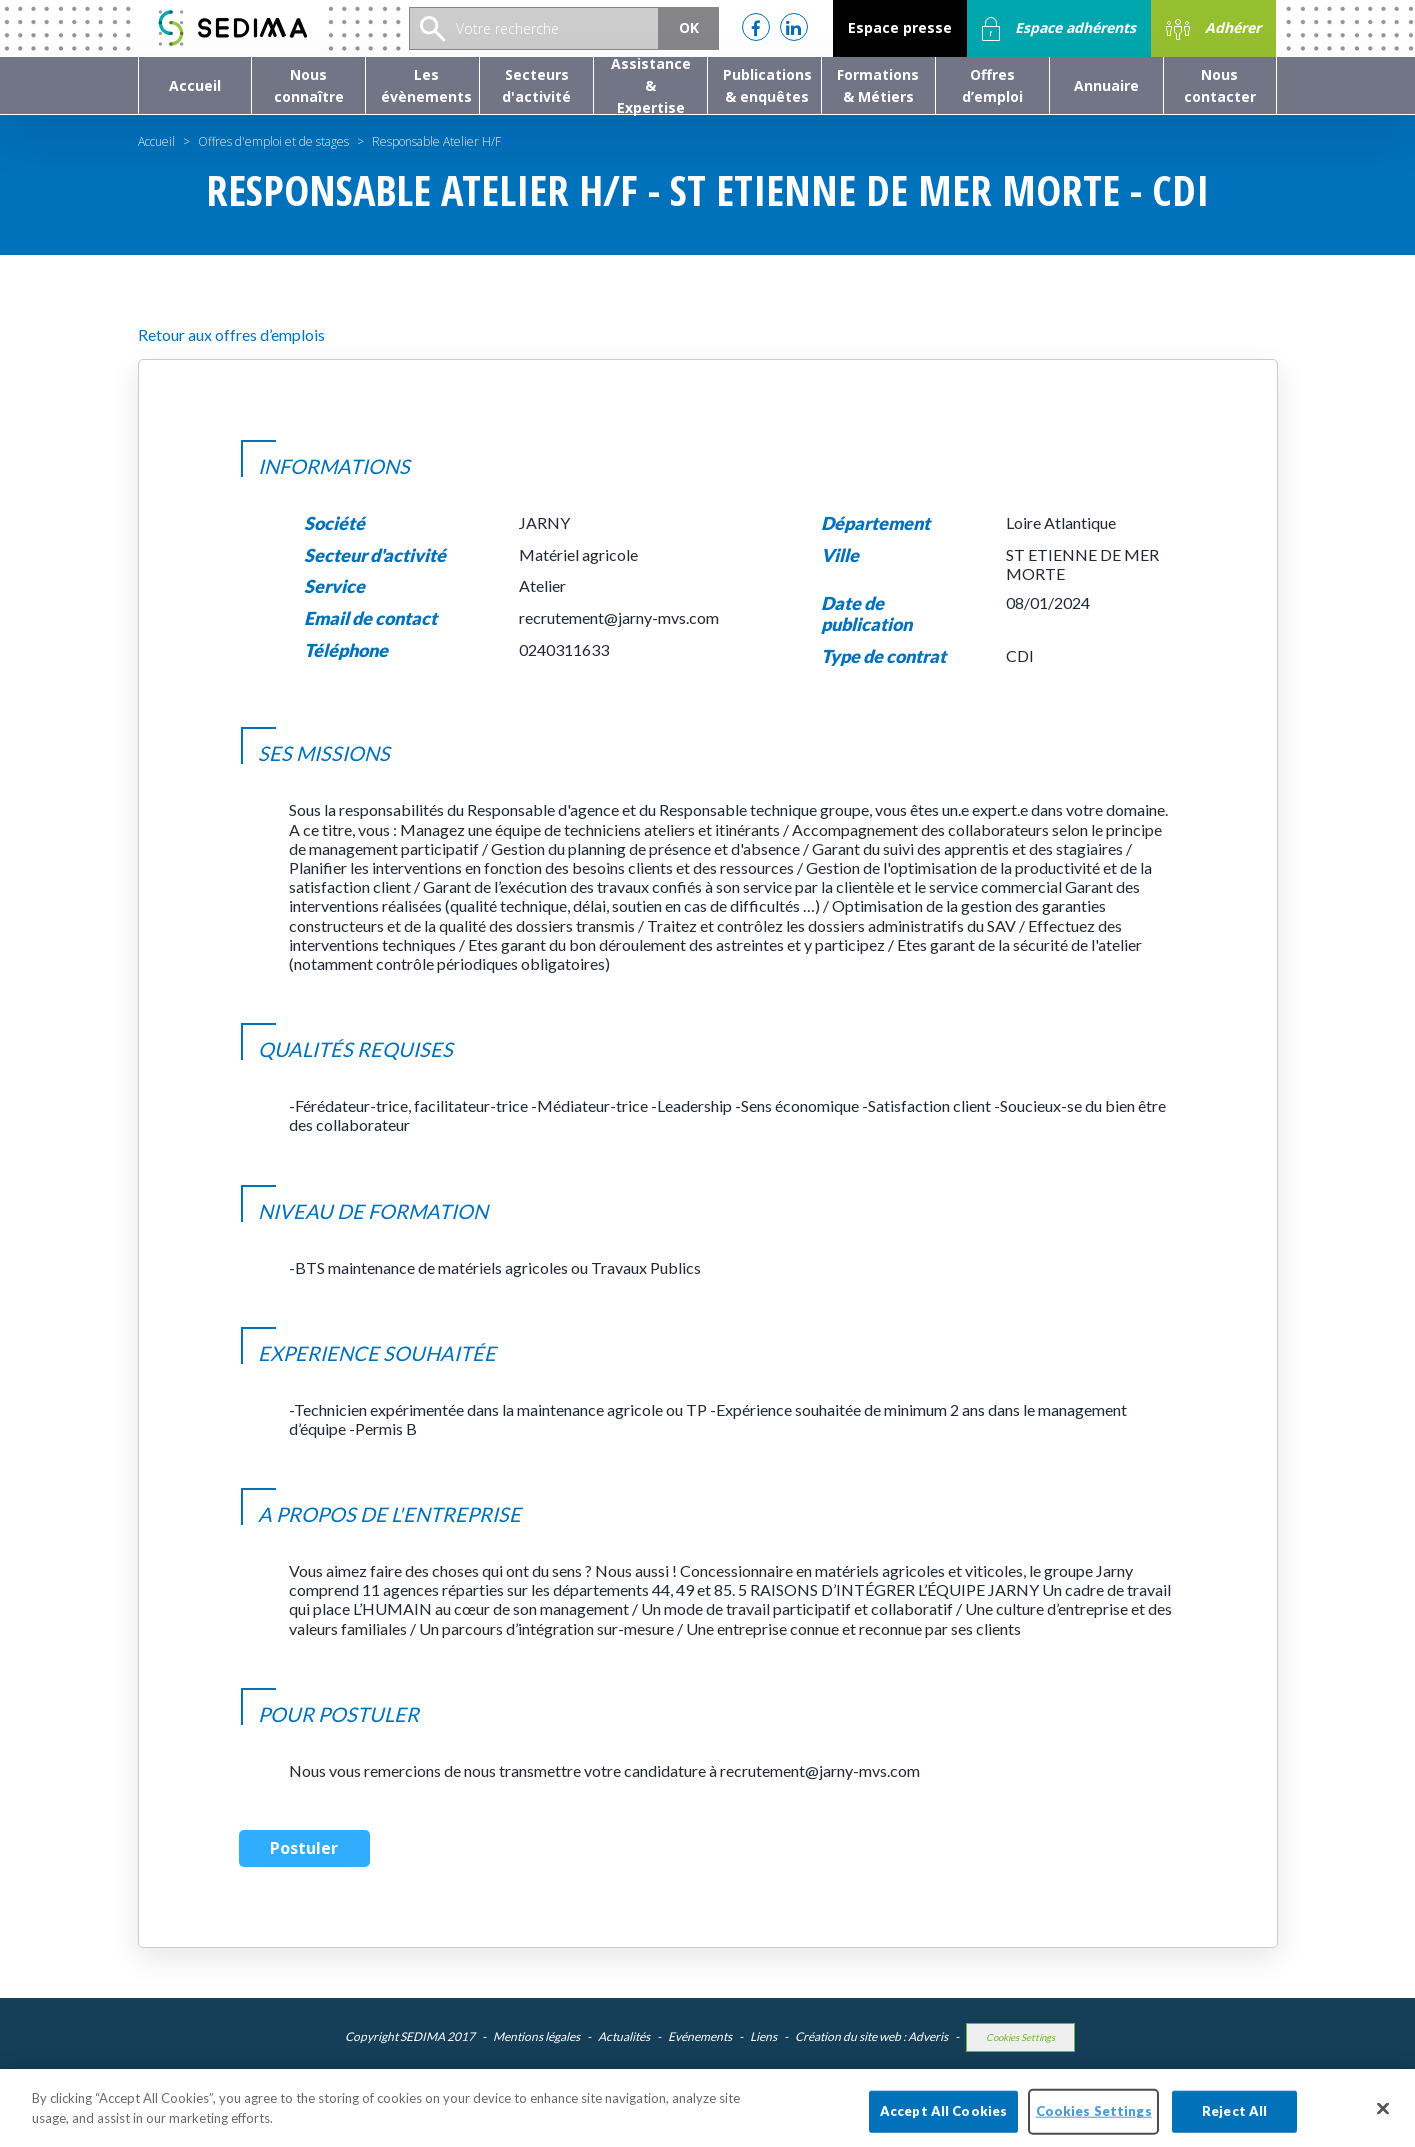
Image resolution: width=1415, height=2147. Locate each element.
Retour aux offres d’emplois (231, 334)
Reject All (1234, 2121)
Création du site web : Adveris (871, 2036)
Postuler (304, 1848)
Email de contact (370, 618)
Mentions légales (536, 2036)
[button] (308, 85)
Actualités (624, 2036)
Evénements (700, 2036)
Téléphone (346, 650)
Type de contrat (883, 656)
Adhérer (1213, 29)
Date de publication (866, 614)
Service (334, 586)
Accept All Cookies (943, 2121)
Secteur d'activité (375, 555)
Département (875, 523)
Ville (840, 555)
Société (334, 523)
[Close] (1383, 2119)
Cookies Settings (1020, 2037)
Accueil (156, 141)
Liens (763, 2036)
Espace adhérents (1059, 29)
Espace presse (900, 27)
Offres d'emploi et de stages (273, 141)
